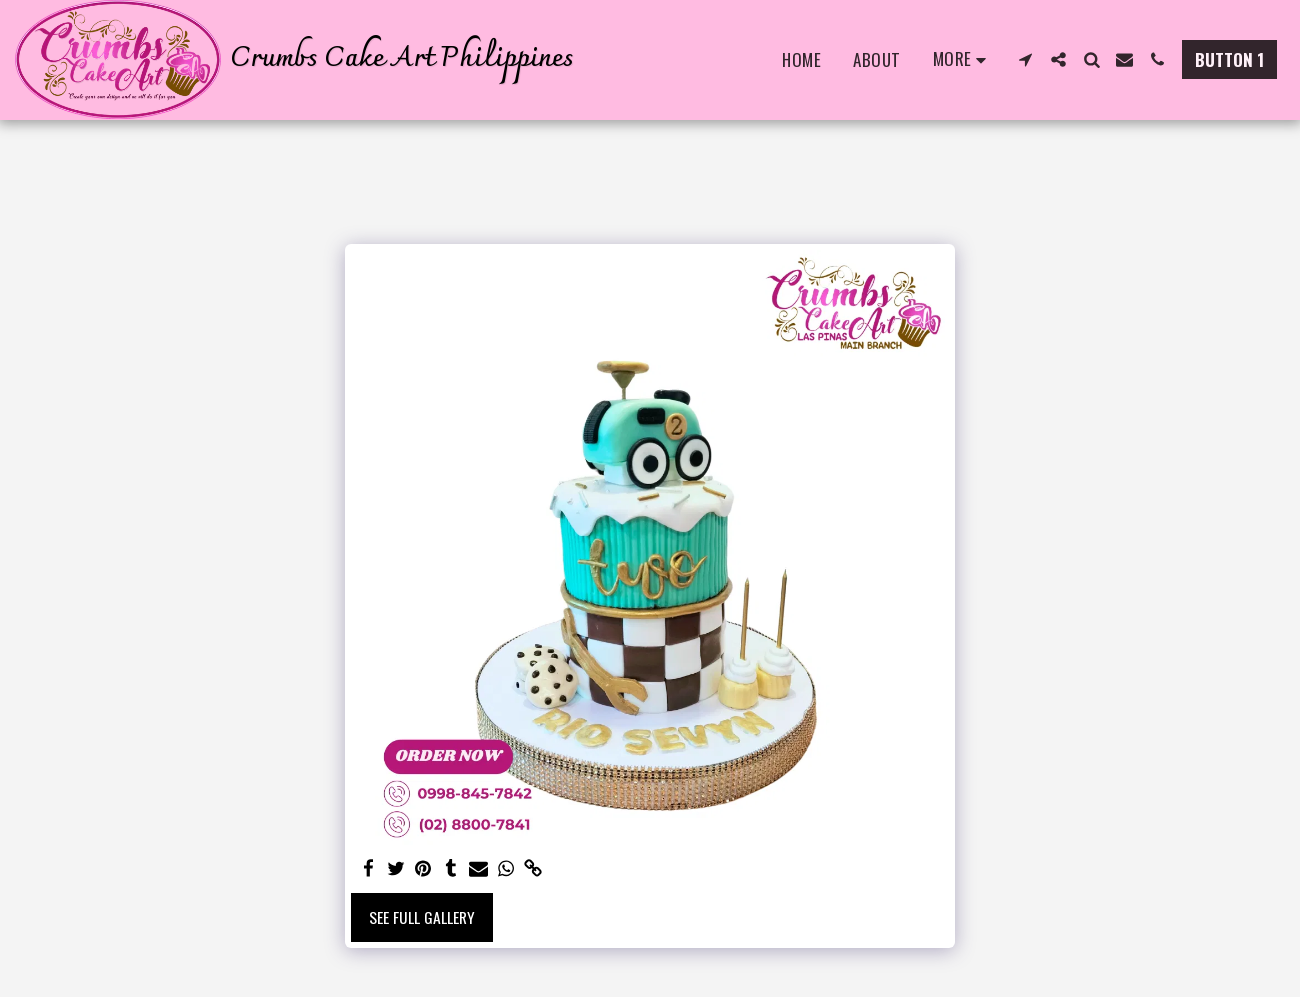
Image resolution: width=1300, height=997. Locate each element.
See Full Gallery (422, 917)
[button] (1025, 59)
